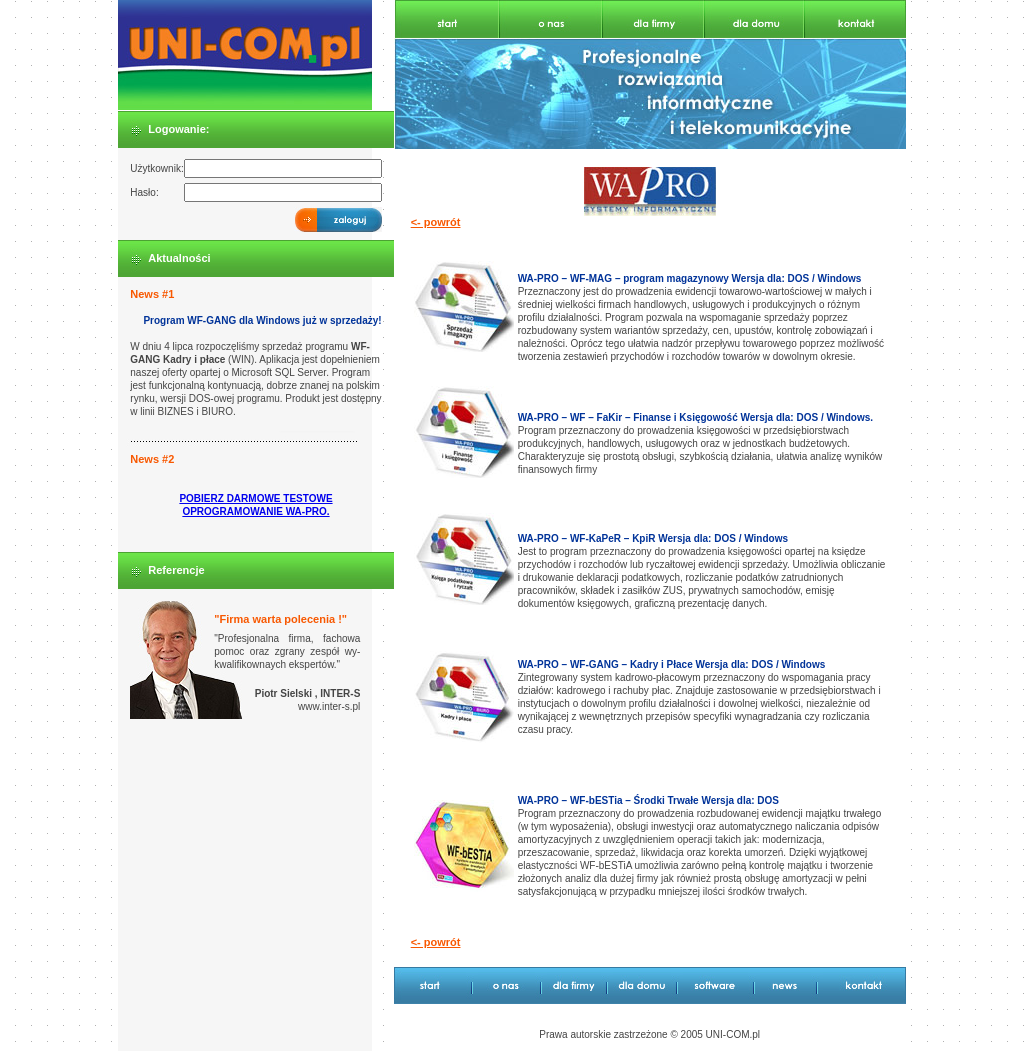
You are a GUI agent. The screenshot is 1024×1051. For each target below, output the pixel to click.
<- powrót (436, 222)
